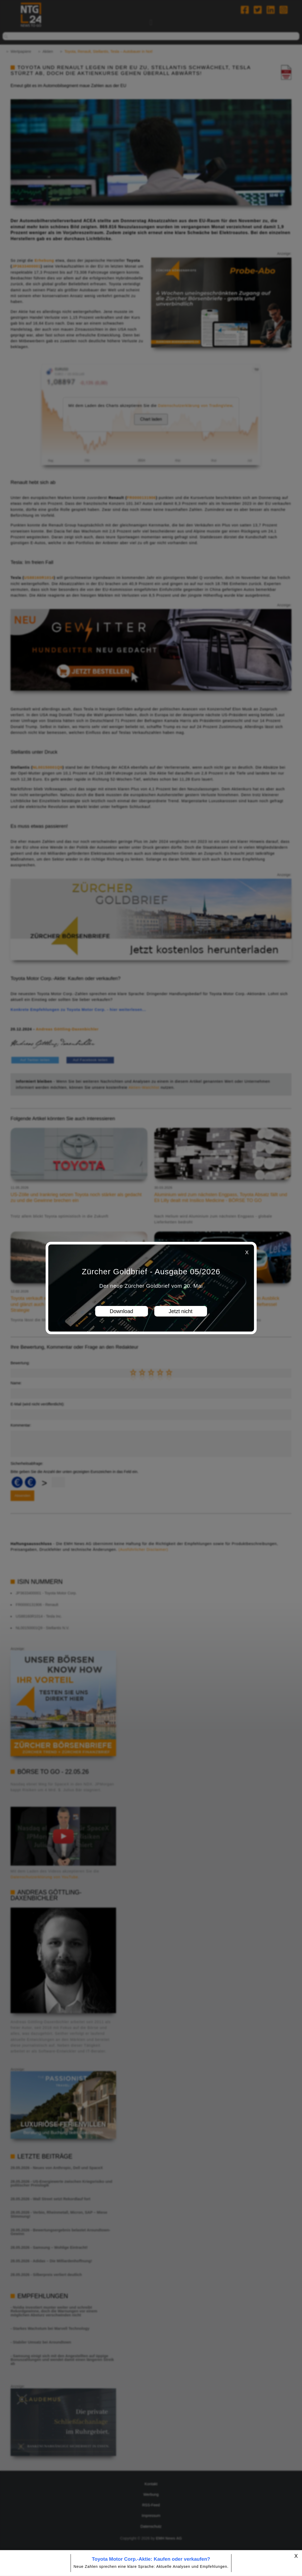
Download (121, 1311)
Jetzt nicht (180, 1311)
